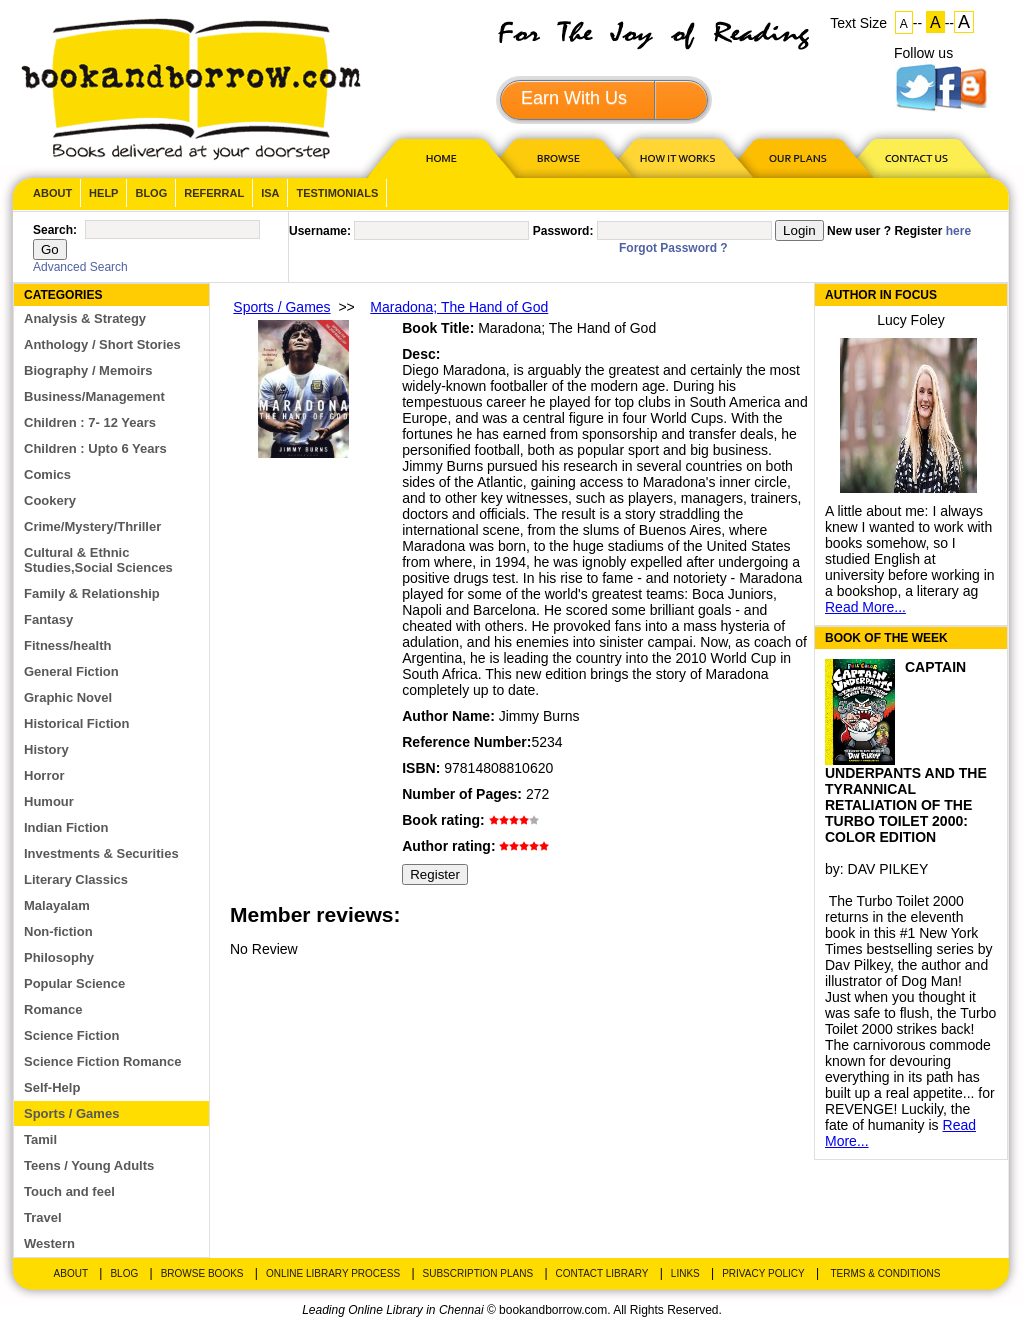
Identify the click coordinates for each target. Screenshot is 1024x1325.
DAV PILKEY (888, 869)
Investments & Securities (101, 853)
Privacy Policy (763, 1273)
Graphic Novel (68, 697)
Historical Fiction (76, 723)
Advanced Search (80, 267)
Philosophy (59, 957)
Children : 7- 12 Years (90, 422)
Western (49, 1243)
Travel (43, 1217)
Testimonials (337, 193)
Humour (49, 801)
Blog (151, 193)
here (958, 231)
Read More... (865, 607)
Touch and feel (69, 1191)
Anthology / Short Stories (102, 344)
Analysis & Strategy (85, 318)
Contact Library (602, 1273)
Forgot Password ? (673, 248)
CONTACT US (915, 157)
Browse (560, 157)
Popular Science (74, 983)
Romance (53, 1009)
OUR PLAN (797, 157)
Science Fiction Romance (103, 1061)
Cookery (50, 500)
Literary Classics (76, 879)
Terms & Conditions (885, 1273)
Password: (563, 231)
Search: (55, 230)
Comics (47, 474)
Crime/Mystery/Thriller (92, 526)
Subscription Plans (478, 1273)
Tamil (40, 1139)
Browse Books (202, 1273)
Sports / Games (71, 1113)
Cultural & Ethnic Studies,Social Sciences (98, 560)
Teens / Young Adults (89, 1165)
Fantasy (48, 619)
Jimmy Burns (539, 716)
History (46, 749)
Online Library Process (333, 1273)
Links (685, 1273)
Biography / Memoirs (88, 370)
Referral (214, 193)
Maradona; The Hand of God (459, 307)
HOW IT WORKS (677, 157)
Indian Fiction (66, 827)
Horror (44, 775)
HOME (437, 157)
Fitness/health (67, 645)
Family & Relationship (92, 593)
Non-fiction (58, 931)
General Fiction (71, 671)
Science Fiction (71, 1035)
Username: (320, 231)
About (52, 193)
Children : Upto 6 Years (95, 448)
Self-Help (52, 1087)
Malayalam (57, 905)
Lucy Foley (911, 320)
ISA (270, 193)
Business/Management (94, 396)
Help (103, 193)
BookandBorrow (190, 89)
